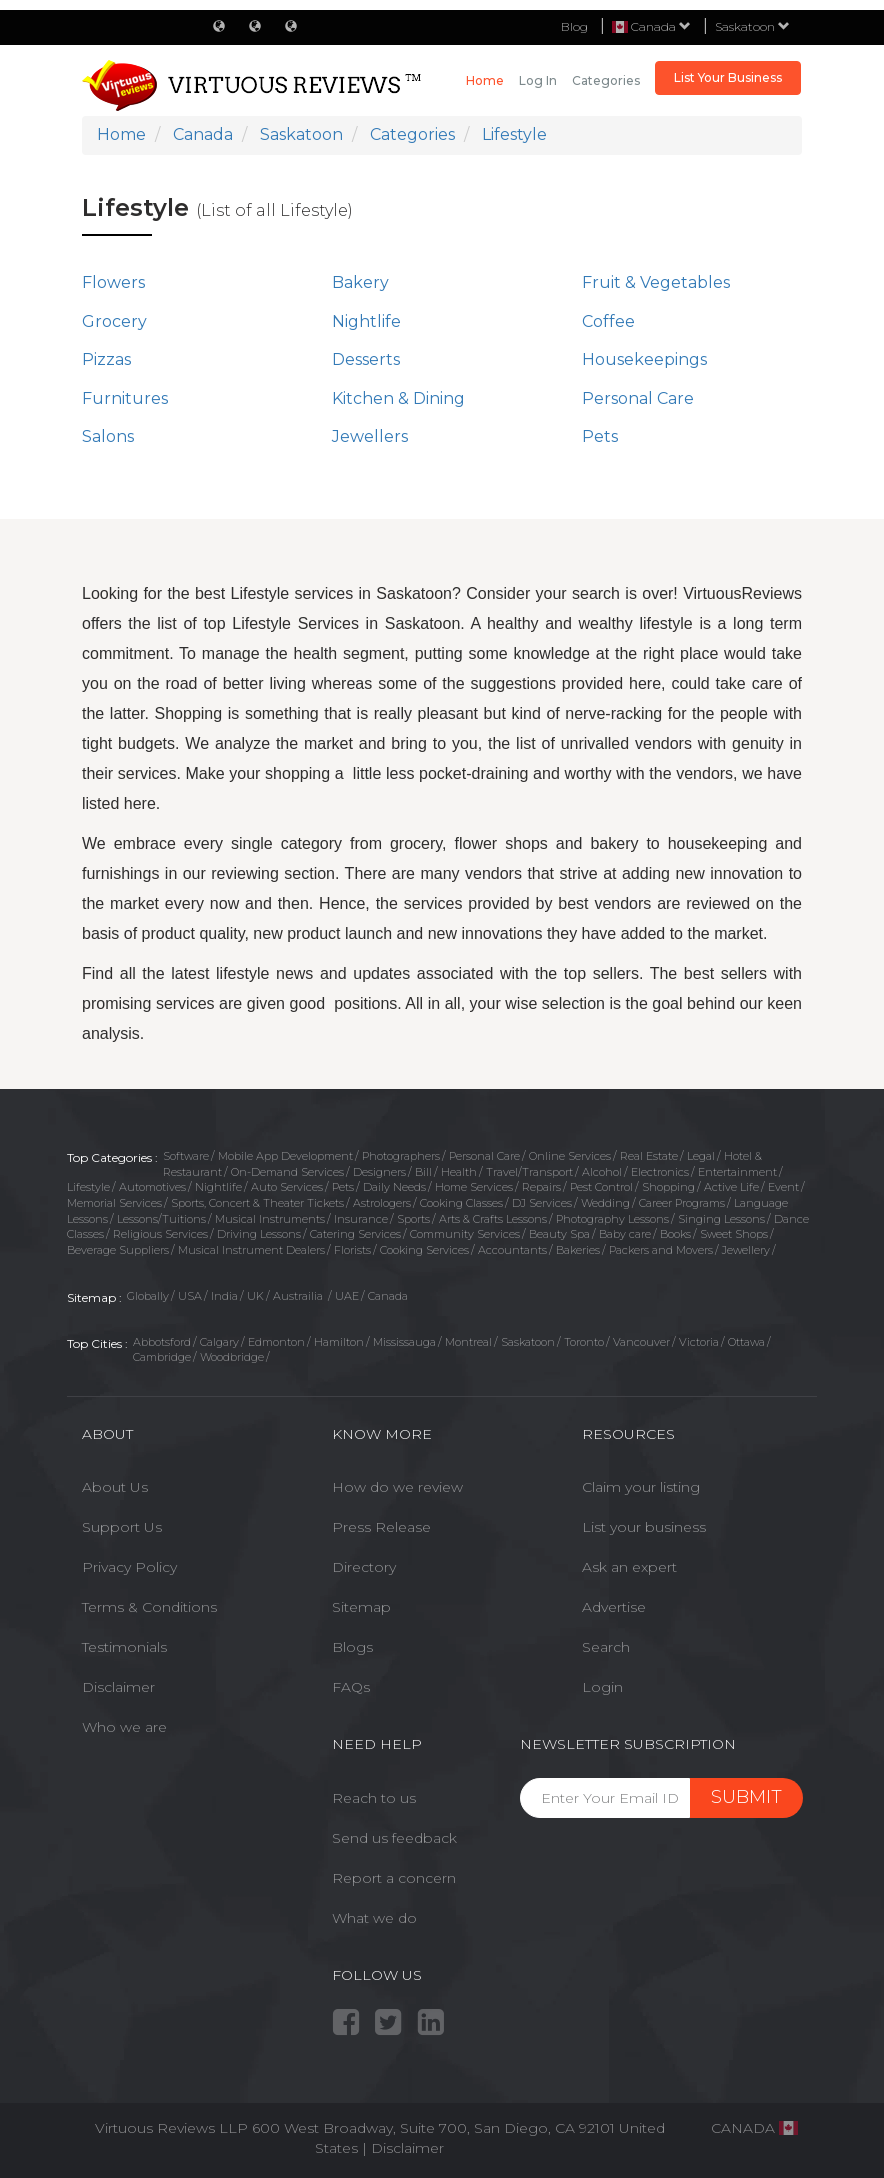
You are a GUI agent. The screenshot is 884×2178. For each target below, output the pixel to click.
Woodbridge (232, 1357)
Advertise (614, 1607)
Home (485, 80)
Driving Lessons (259, 1234)
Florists (352, 1250)
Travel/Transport (529, 1172)
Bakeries (578, 1250)
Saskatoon (752, 26)
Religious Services (160, 1234)
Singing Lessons (721, 1219)
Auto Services (287, 1187)
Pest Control (601, 1187)
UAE (347, 1296)
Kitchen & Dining (398, 398)
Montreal (468, 1342)
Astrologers (382, 1203)
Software (186, 1156)
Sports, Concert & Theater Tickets (257, 1203)
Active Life (731, 1187)
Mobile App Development (285, 1156)
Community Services (465, 1234)
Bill (423, 1172)
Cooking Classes (461, 1203)
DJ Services (542, 1203)
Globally (148, 1296)
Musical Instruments (270, 1219)
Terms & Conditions (149, 1607)
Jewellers (370, 436)
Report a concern (394, 1878)
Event (783, 1187)
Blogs (352, 1647)
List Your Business (728, 77)
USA (190, 1296)
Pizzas (106, 359)
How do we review (397, 1487)
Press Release (381, 1527)
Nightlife (366, 321)
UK (255, 1296)
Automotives (152, 1187)
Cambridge (162, 1357)
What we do (374, 1918)
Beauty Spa (559, 1234)
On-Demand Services (287, 1172)
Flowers (113, 282)
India (224, 1296)
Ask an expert (629, 1567)
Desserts (366, 359)
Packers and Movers (661, 1250)
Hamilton (339, 1342)
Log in (538, 80)
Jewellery (746, 1250)
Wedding (605, 1203)
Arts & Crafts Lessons (493, 1219)
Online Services (570, 1156)
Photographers (401, 1156)
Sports (413, 1219)
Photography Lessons (612, 1219)
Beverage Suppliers (118, 1250)
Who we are (124, 1727)
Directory (364, 1567)
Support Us (122, 1527)
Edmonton (276, 1342)
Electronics (660, 1172)
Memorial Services (114, 1203)
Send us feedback (394, 1838)
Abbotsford (162, 1342)
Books (675, 1234)
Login (602, 1687)
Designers (379, 1172)
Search (606, 1647)
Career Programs (682, 1203)
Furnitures (125, 398)
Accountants (512, 1250)
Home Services (474, 1187)
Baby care (625, 1234)
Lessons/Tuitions (161, 1219)
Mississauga (404, 1342)
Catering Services (355, 1234)
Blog (574, 26)
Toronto (584, 1342)
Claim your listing (641, 1487)
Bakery (360, 282)
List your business (644, 1527)
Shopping (668, 1187)
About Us (115, 1487)
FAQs (351, 1687)
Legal (701, 1156)
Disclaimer (118, 1687)
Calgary (219, 1342)
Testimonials (124, 1647)
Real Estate (649, 1156)
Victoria (699, 1342)
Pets (600, 436)
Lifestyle (88, 1187)
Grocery (114, 321)
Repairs (541, 1187)
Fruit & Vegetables (656, 282)
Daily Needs (394, 1187)
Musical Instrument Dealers (251, 1250)
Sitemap (361, 1607)
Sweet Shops (734, 1234)
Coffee (608, 321)
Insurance (361, 1219)
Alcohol (602, 1172)
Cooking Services (424, 1250)
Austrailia (299, 1296)
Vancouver (641, 1342)
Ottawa (746, 1342)
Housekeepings (644, 359)
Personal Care (638, 398)
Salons (108, 436)
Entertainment (737, 1172)
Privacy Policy (129, 1567)
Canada (388, 1296)
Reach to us (374, 1798)
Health (459, 1172)
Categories (606, 80)
